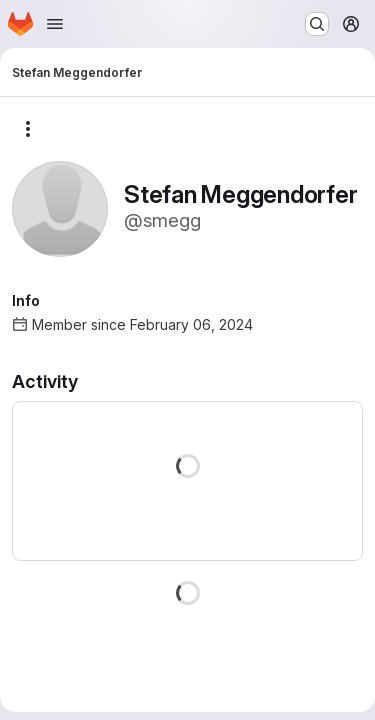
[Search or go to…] (317, 24)
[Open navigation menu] (55, 24)
